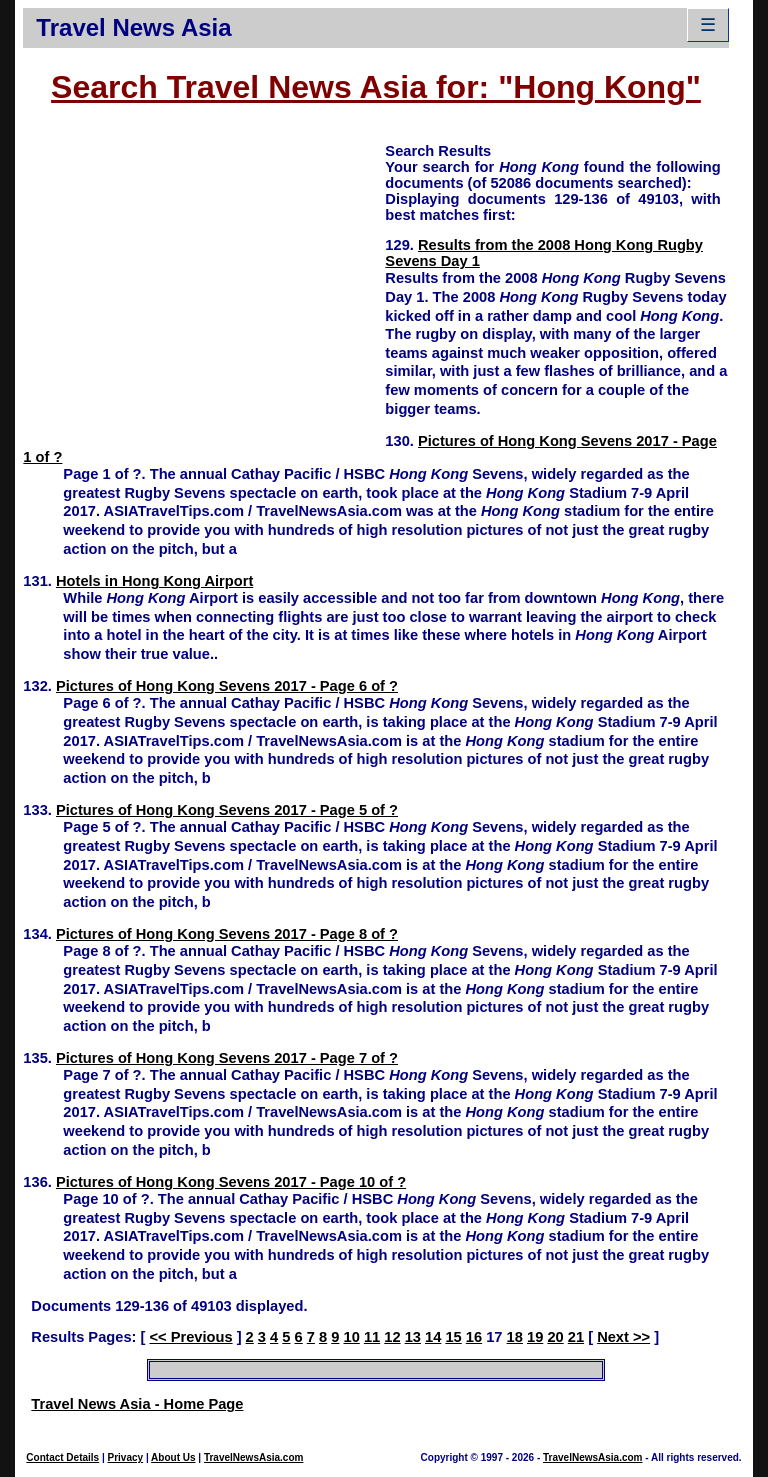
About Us (173, 1457)
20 (555, 1337)
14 (433, 1337)
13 (413, 1337)
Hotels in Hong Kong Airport (154, 581)
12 (392, 1337)
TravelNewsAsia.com (254, 1457)
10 (351, 1337)
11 (372, 1337)
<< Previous (190, 1337)
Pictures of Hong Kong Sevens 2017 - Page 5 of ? (227, 810)
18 (515, 1337)
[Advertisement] (204, 281)
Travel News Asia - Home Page (137, 1404)
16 (474, 1337)
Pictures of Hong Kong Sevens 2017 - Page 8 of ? (227, 934)
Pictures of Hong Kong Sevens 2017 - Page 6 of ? (227, 686)
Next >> (623, 1337)
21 (576, 1337)
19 (535, 1337)
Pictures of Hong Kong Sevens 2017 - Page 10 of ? (231, 1182)
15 (453, 1337)
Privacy (126, 1457)
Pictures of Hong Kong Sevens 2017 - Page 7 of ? (227, 1058)
